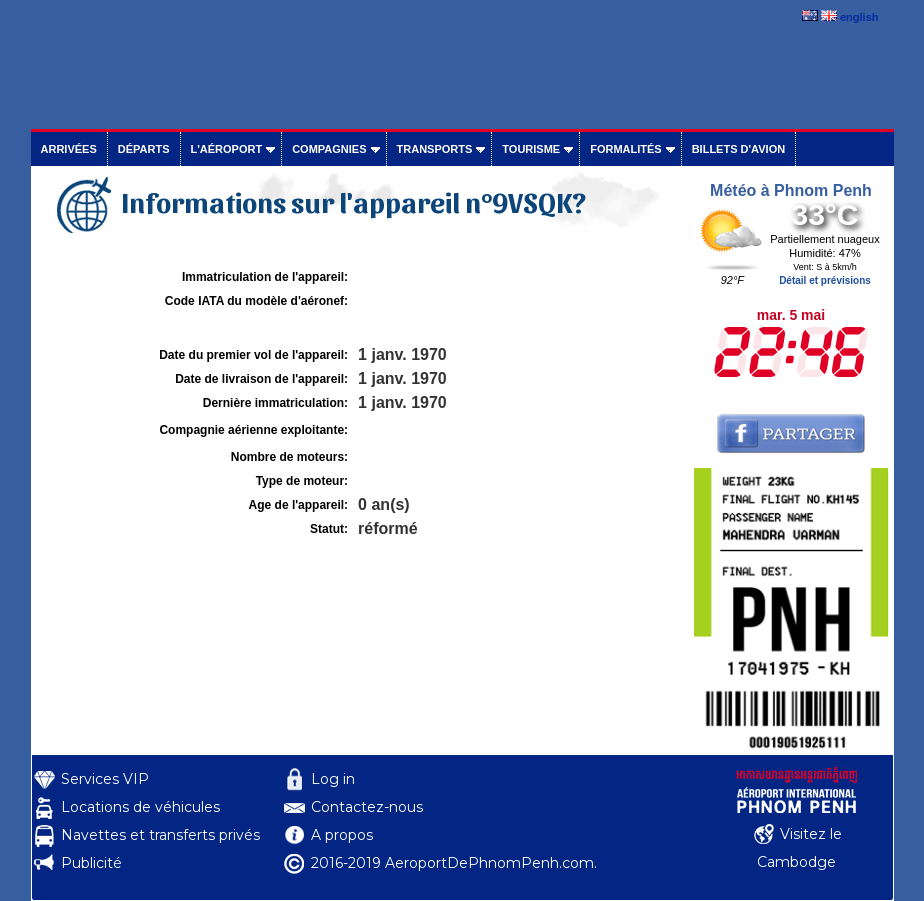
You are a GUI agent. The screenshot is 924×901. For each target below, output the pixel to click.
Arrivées (69, 149)
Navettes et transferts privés (160, 835)
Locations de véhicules (140, 807)
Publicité (91, 863)
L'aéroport (227, 149)
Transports (435, 149)
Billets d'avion (738, 149)
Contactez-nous (367, 807)
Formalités (626, 149)
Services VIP (105, 779)
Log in (333, 779)
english (859, 17)
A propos (342, 835)
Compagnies (329, 149)
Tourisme (531, 149)
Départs (144, 149)
